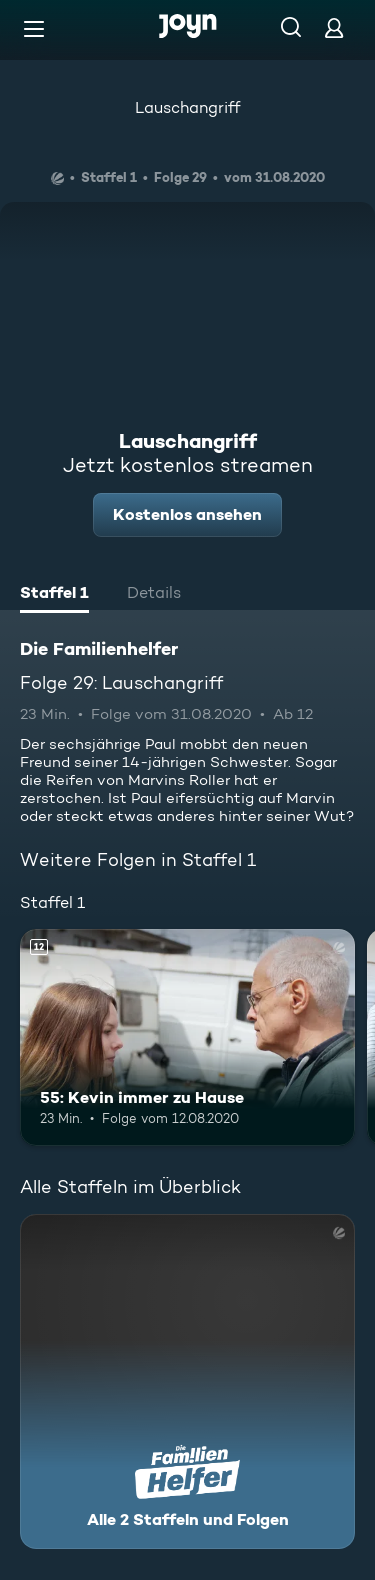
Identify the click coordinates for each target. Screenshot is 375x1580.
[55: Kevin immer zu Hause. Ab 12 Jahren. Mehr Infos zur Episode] (187, 1038)
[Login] (334, 27)
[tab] (54, 595)
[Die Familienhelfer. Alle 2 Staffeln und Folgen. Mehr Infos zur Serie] (187, 1381)
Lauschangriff (187, 107)
